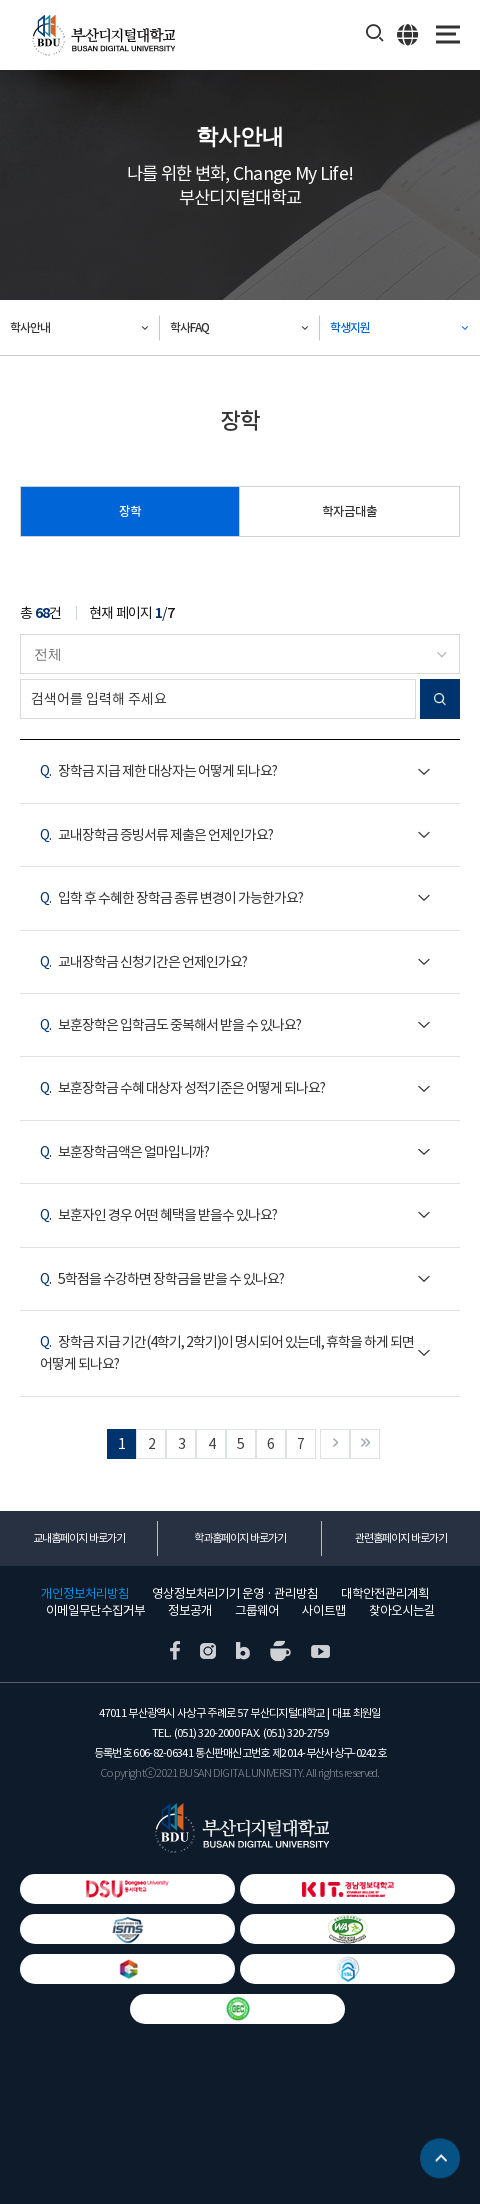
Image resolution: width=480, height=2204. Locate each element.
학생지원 (350, 327)
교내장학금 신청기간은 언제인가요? (143, 962)
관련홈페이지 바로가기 (401, 1538)
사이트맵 (324, 1611)
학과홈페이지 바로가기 (240, 1538)
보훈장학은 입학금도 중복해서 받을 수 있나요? (170, 1025)
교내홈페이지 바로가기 (79, 1538)
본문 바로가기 (0, 0)
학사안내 (30, 327)
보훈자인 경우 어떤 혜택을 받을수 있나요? (158, 1215)
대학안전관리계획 (385, 1594)
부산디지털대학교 (102, 35)
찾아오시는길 (402, 1611)
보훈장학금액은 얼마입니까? (124, 1152)
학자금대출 (349, 511)
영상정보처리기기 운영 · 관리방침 (235, 1594)
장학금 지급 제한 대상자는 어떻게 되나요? (158, 771)
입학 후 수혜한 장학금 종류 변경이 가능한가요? (171, 898)
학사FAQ (189, 327)
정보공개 (190, 1611)
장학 (130, 511)
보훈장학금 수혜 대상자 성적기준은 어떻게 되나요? (182, 1088)
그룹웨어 (257, 1611)
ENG (408, 34)
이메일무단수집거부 (95, 1611)
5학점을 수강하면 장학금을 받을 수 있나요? (162, 1279)
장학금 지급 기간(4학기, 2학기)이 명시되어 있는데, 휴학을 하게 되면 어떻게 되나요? (227, 1353)
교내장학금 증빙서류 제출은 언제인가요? (156, 835)
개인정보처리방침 (85, 1594)
